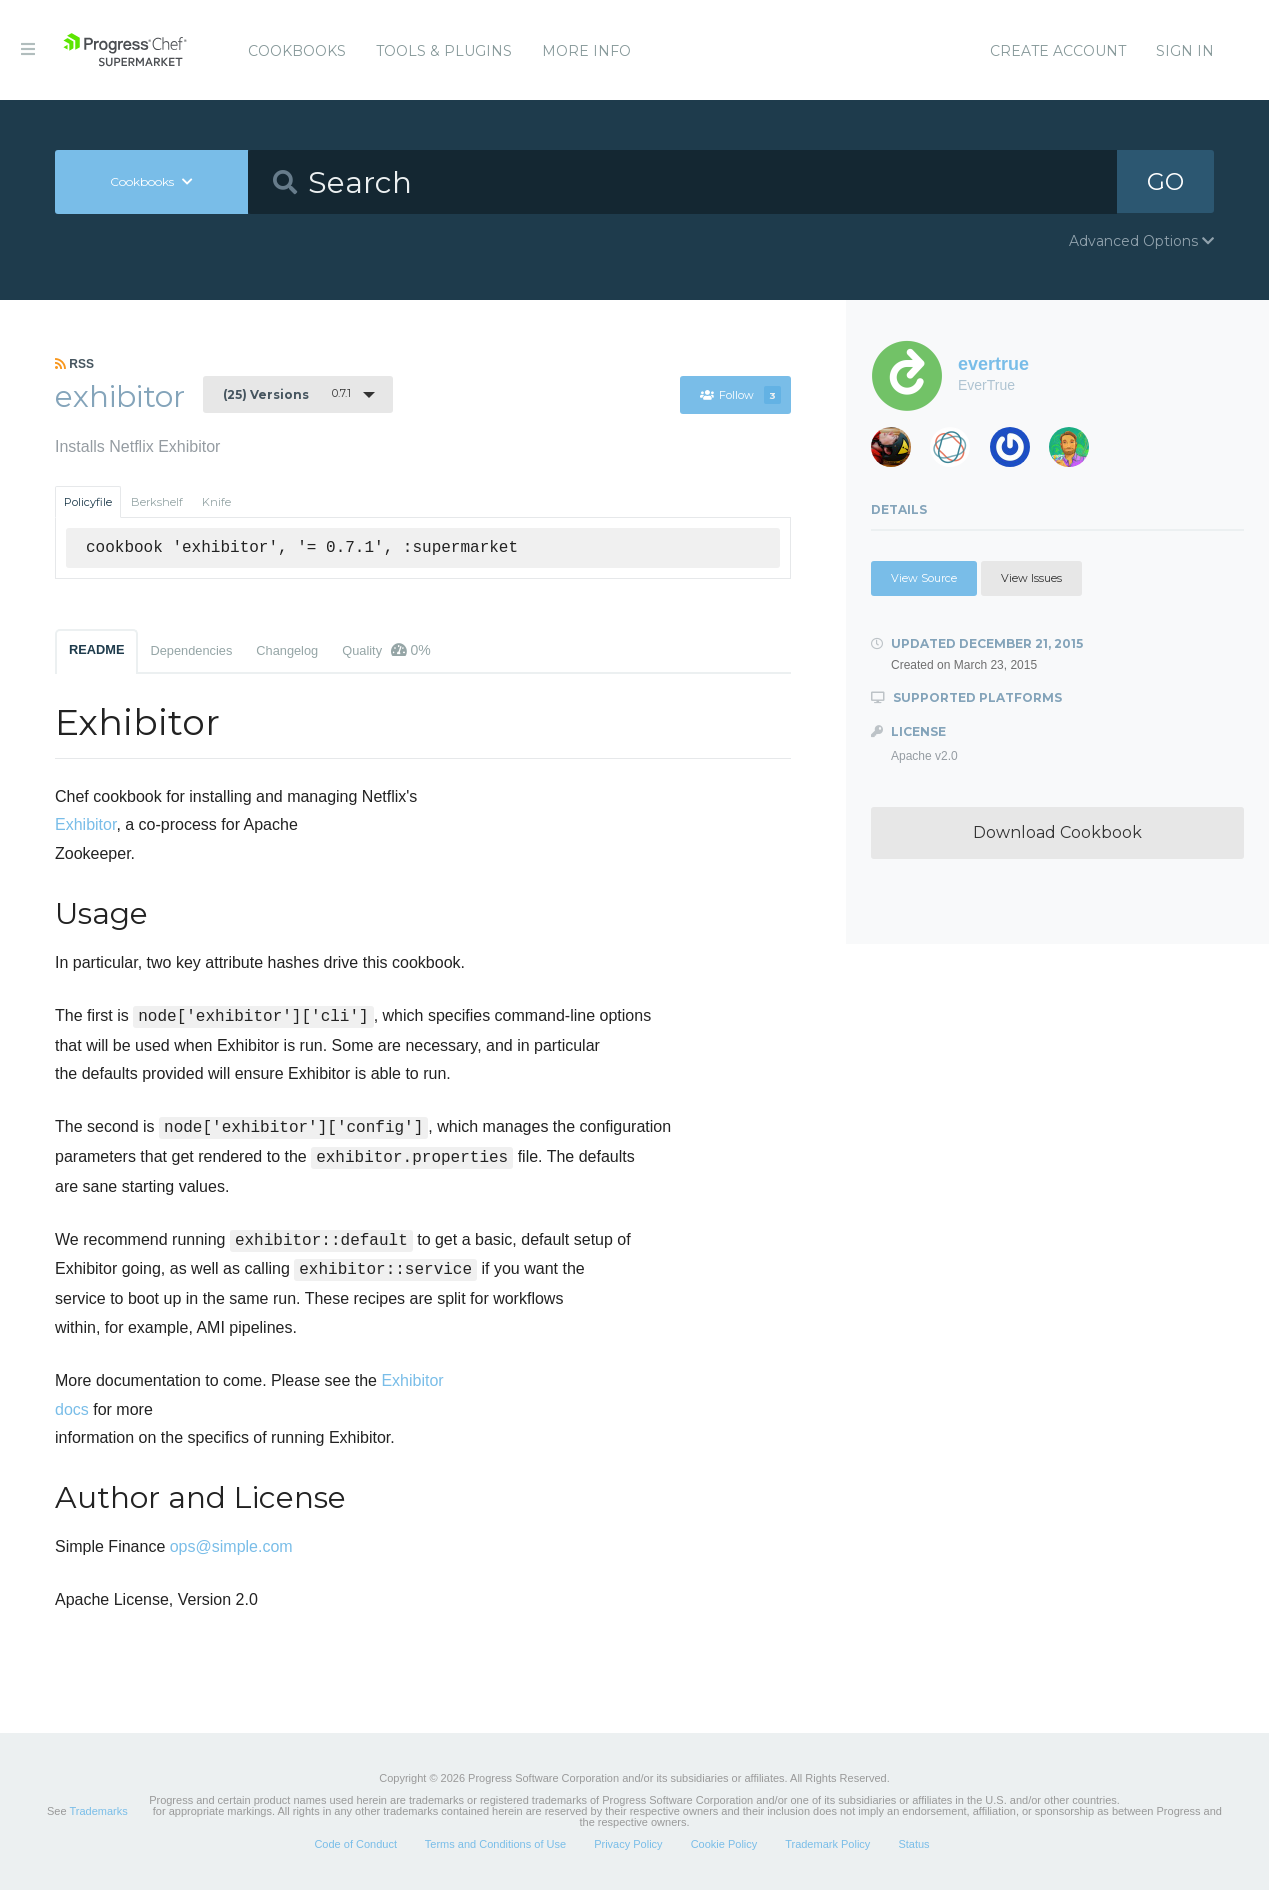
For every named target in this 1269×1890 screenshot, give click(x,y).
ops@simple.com (231, 1546)
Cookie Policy (724, 1844)
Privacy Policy (628, 1844)
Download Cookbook (1057, 832)
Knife (216, 502)
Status (913, 1844)
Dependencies (191, 650)
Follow (740, 395)
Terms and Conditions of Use (495, 1844)
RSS (74, 364)
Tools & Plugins (444, 51)
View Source (924, 578)
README (96, 649)
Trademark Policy (827, 1844)
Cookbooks (297, 51)
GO (1166, 181)
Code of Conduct (355, 1844)
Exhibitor (85, 824)
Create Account (1058, 51)
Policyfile (88, 502)
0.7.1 (287, 394)
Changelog (287, 650)
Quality (386, 650)
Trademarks (98, 1811)
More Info (586, 51)
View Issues (1031, 578)
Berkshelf (157, 502)
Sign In (1185, 51)
